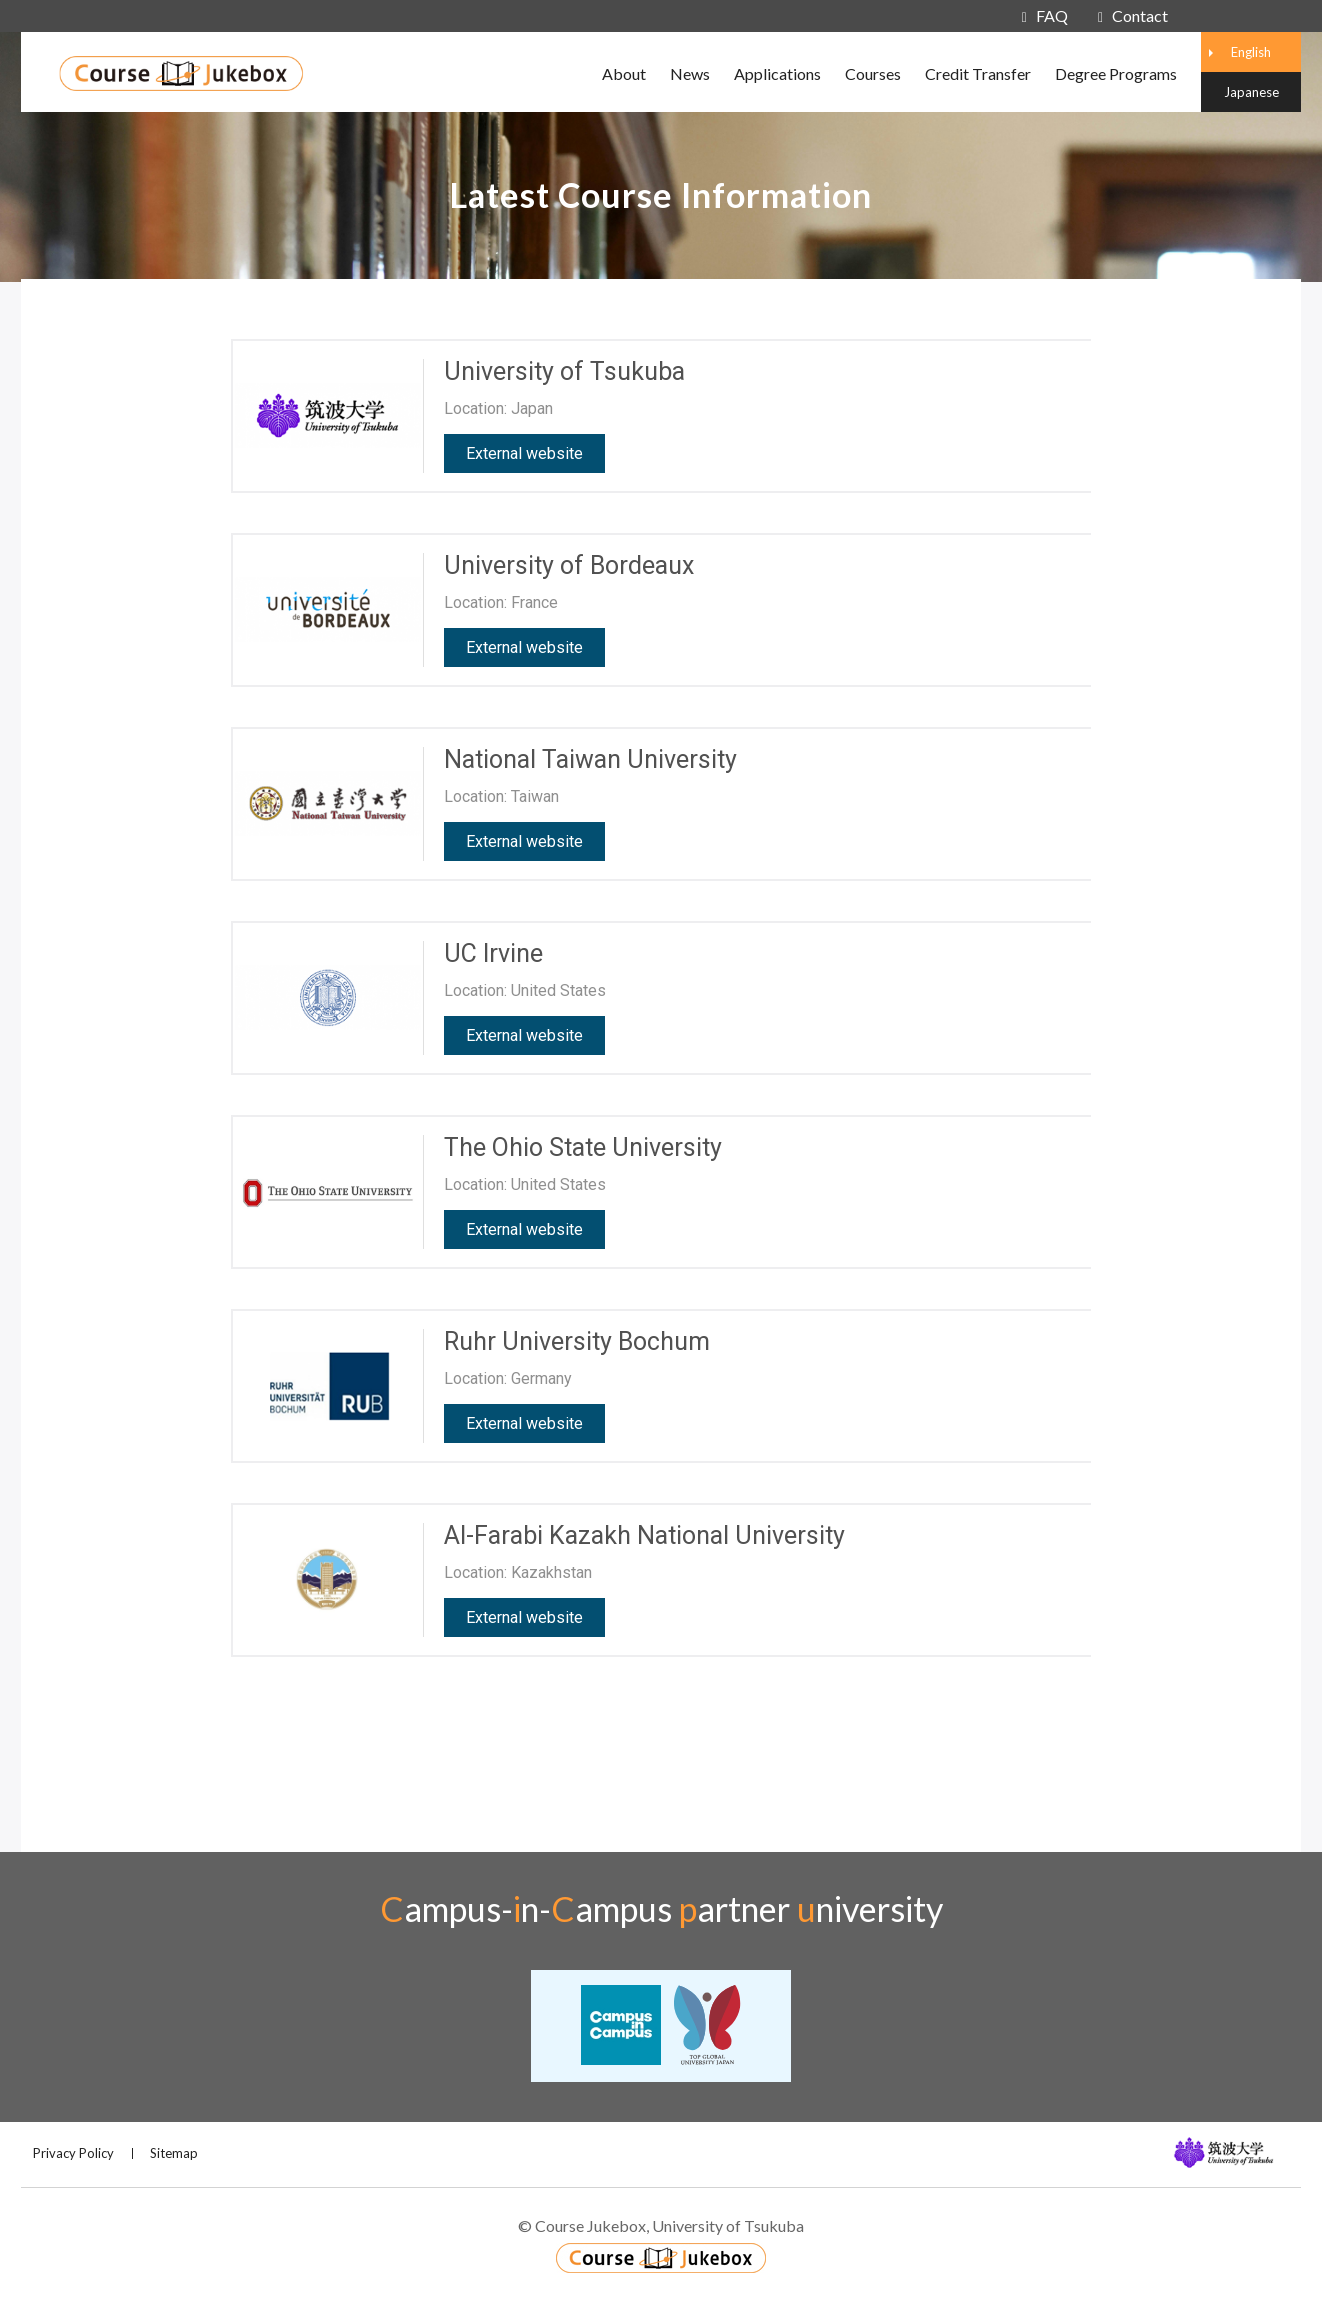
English (1251, 52)
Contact (1133, 15)
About (624, 73)
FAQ (1045, 15)
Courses (873, 73)
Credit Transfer (978, 73)
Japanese (1251, 92)
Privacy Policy (73, 2153)
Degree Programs (1116, 73)
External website (524, 453)
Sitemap (174, 2153)
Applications (777, 73)
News (690, 73)
